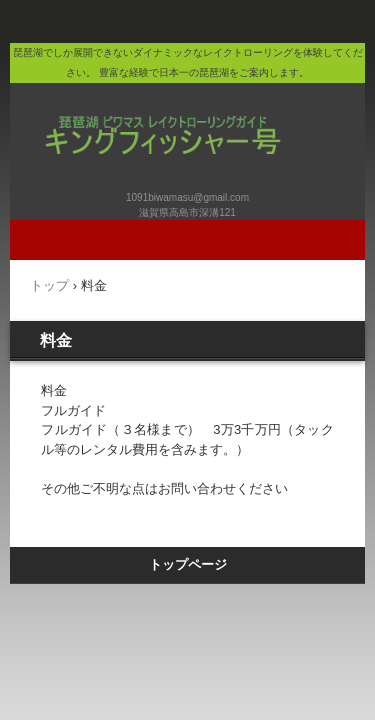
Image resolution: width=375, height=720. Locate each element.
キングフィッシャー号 (190, 114)
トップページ (188, 564)
